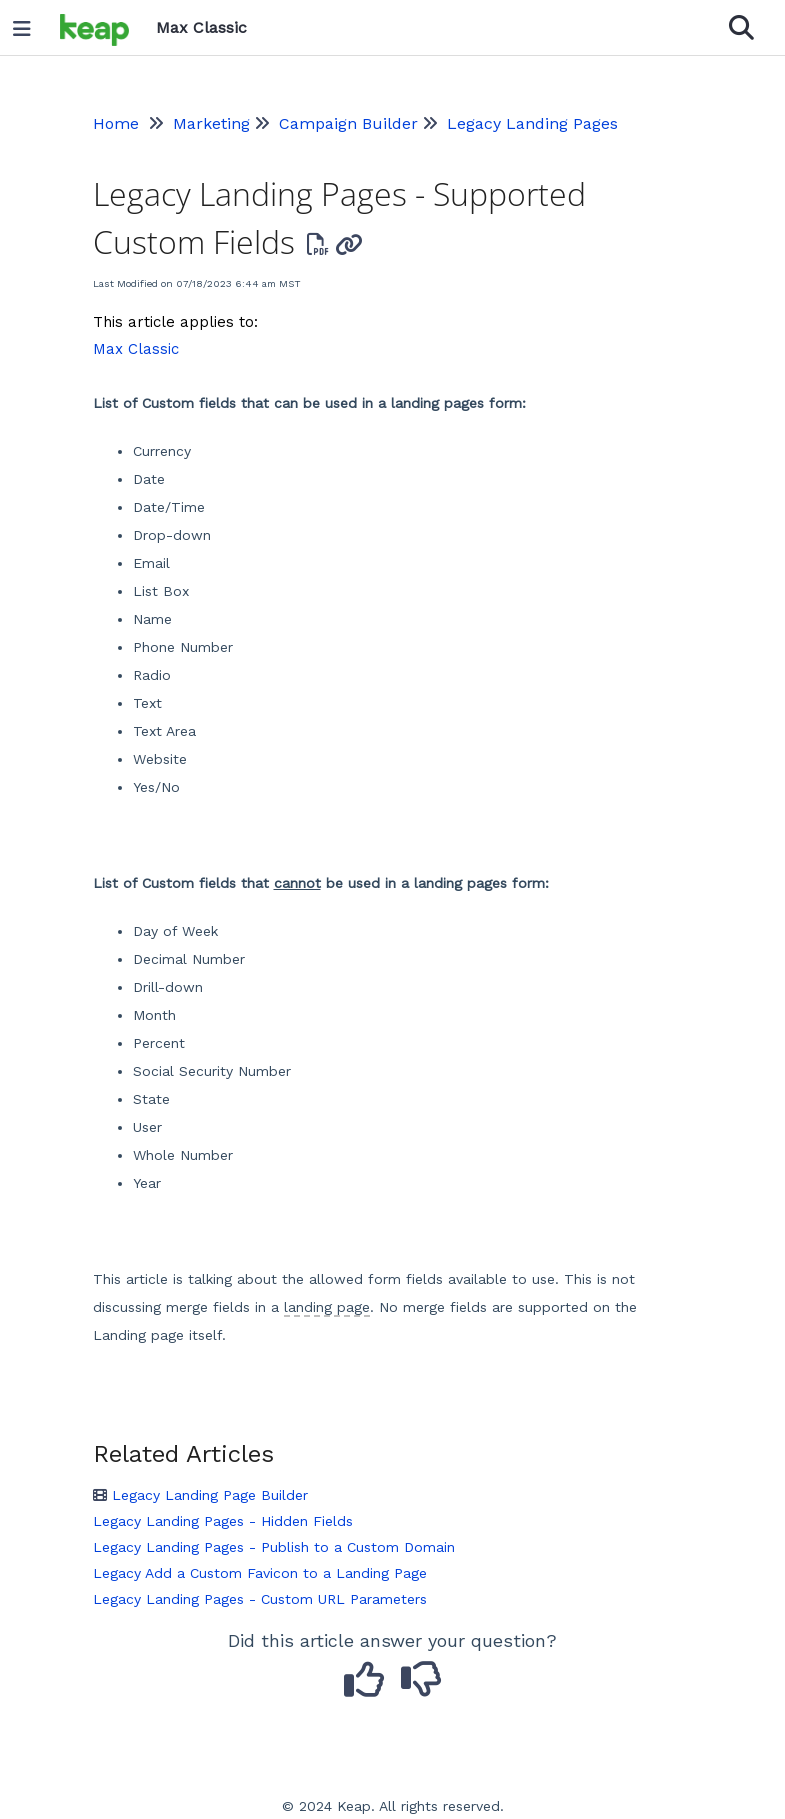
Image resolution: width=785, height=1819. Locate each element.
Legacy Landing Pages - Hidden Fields (223, 1521)
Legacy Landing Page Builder (200, 1495)
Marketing (211, 123)
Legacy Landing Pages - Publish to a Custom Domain (274, 1547)
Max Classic (136, 349)
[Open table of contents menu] (29, 24)
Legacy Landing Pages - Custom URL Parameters (260, 1599)
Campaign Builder (348, 123)
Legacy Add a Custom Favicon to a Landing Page (260, 1573)
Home (116, 123)
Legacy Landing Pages (532, 123)
